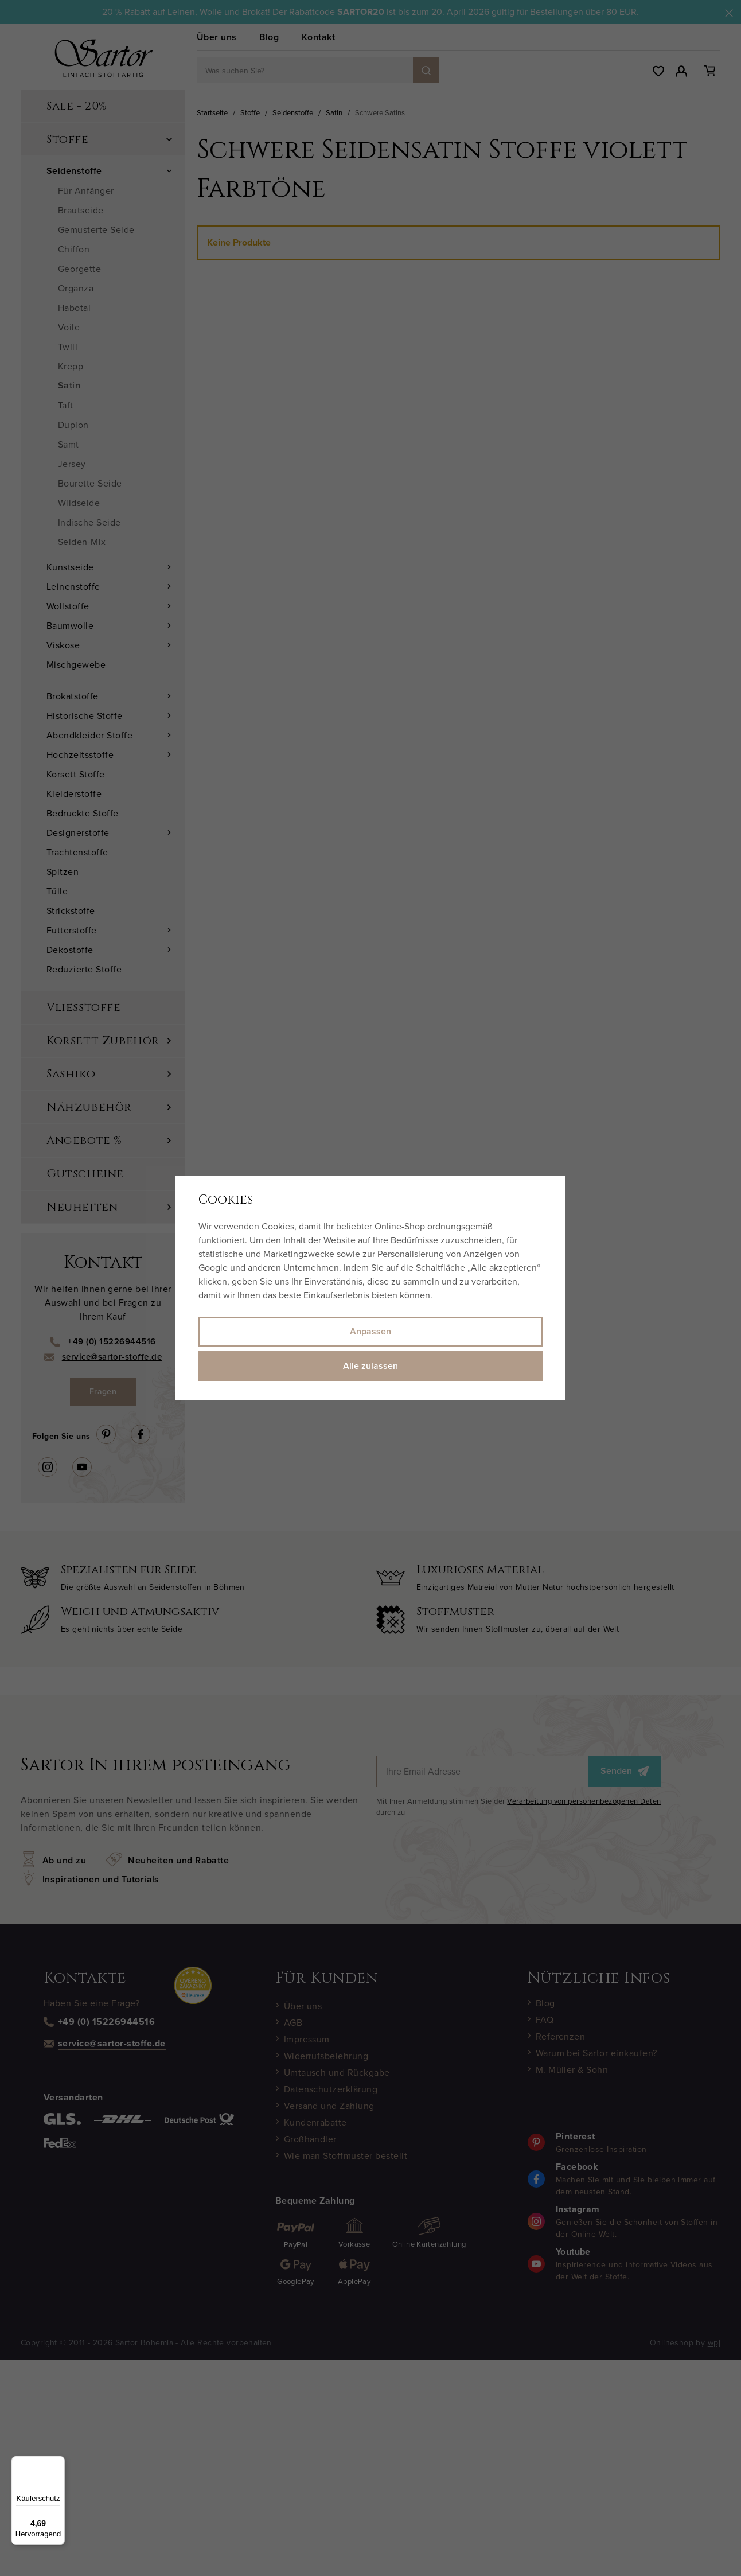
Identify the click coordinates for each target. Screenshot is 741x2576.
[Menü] (58, 2463)
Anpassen (370, 1331)
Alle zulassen (370, 1365)
